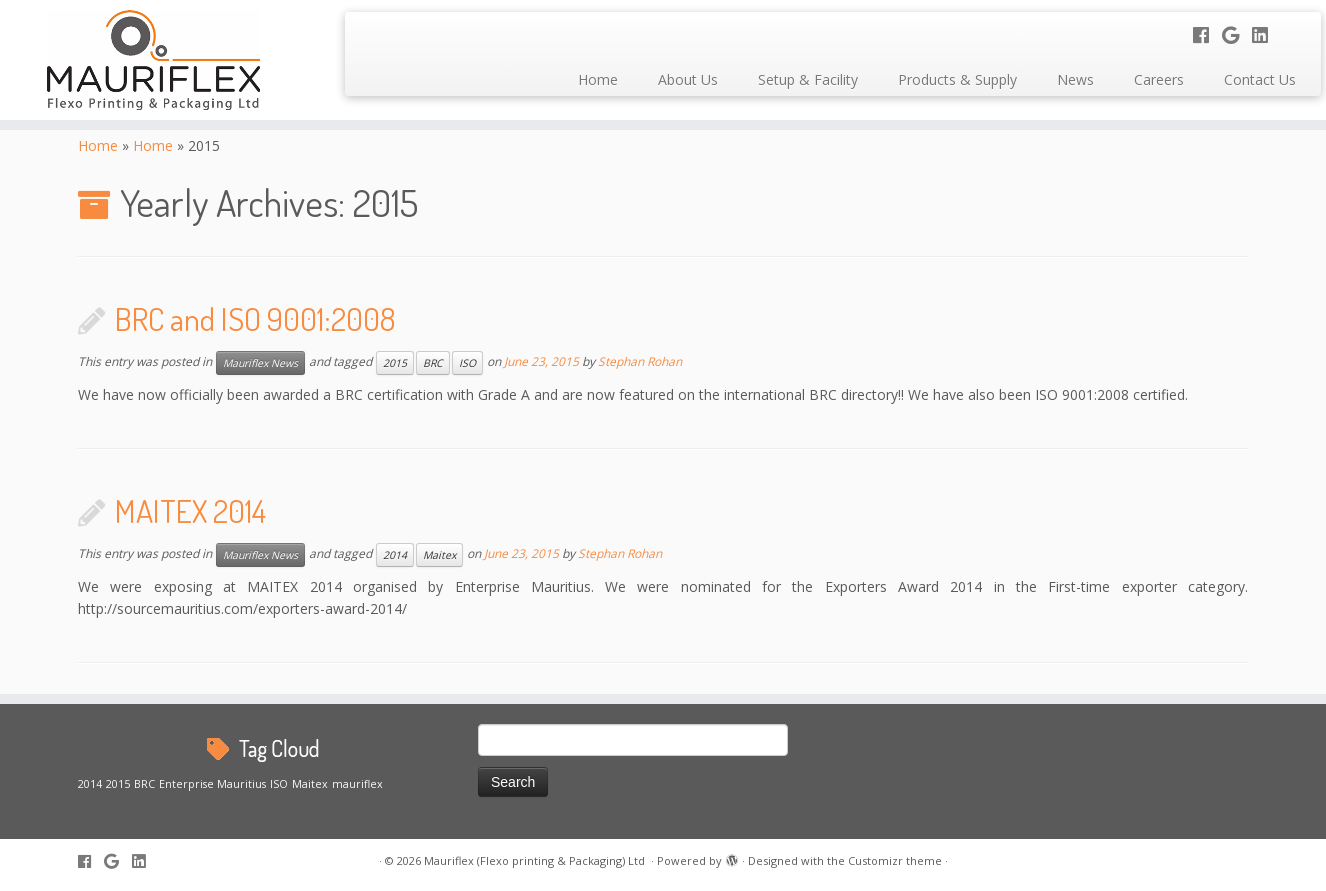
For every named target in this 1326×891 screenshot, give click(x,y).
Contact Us (1260, 79)
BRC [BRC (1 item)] (144, 784)
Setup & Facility (808, 79)
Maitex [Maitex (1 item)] (310, 784)
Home (598, 79)
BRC (433, 363)
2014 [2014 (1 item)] (90, 784)
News (1075, 79)
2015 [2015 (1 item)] (118, 784)
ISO (467, 363)
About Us (688, 79)
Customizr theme (895, 860)
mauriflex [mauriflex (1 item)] (357, 784)
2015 (395, 363)
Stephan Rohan (640, 362)
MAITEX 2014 (190, 510)
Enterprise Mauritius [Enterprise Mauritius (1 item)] (212, 784)
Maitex (439, 555)
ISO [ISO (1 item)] (279, 784)
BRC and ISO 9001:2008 (255, 318)
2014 (395, 555)
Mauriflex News (260, 363)
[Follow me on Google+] (1237, 35)
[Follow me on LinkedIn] (1266, 35)
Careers (1159, 79)
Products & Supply (957, 79)
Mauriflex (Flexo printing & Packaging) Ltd (536, 860)
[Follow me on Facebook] (1207, 35)
